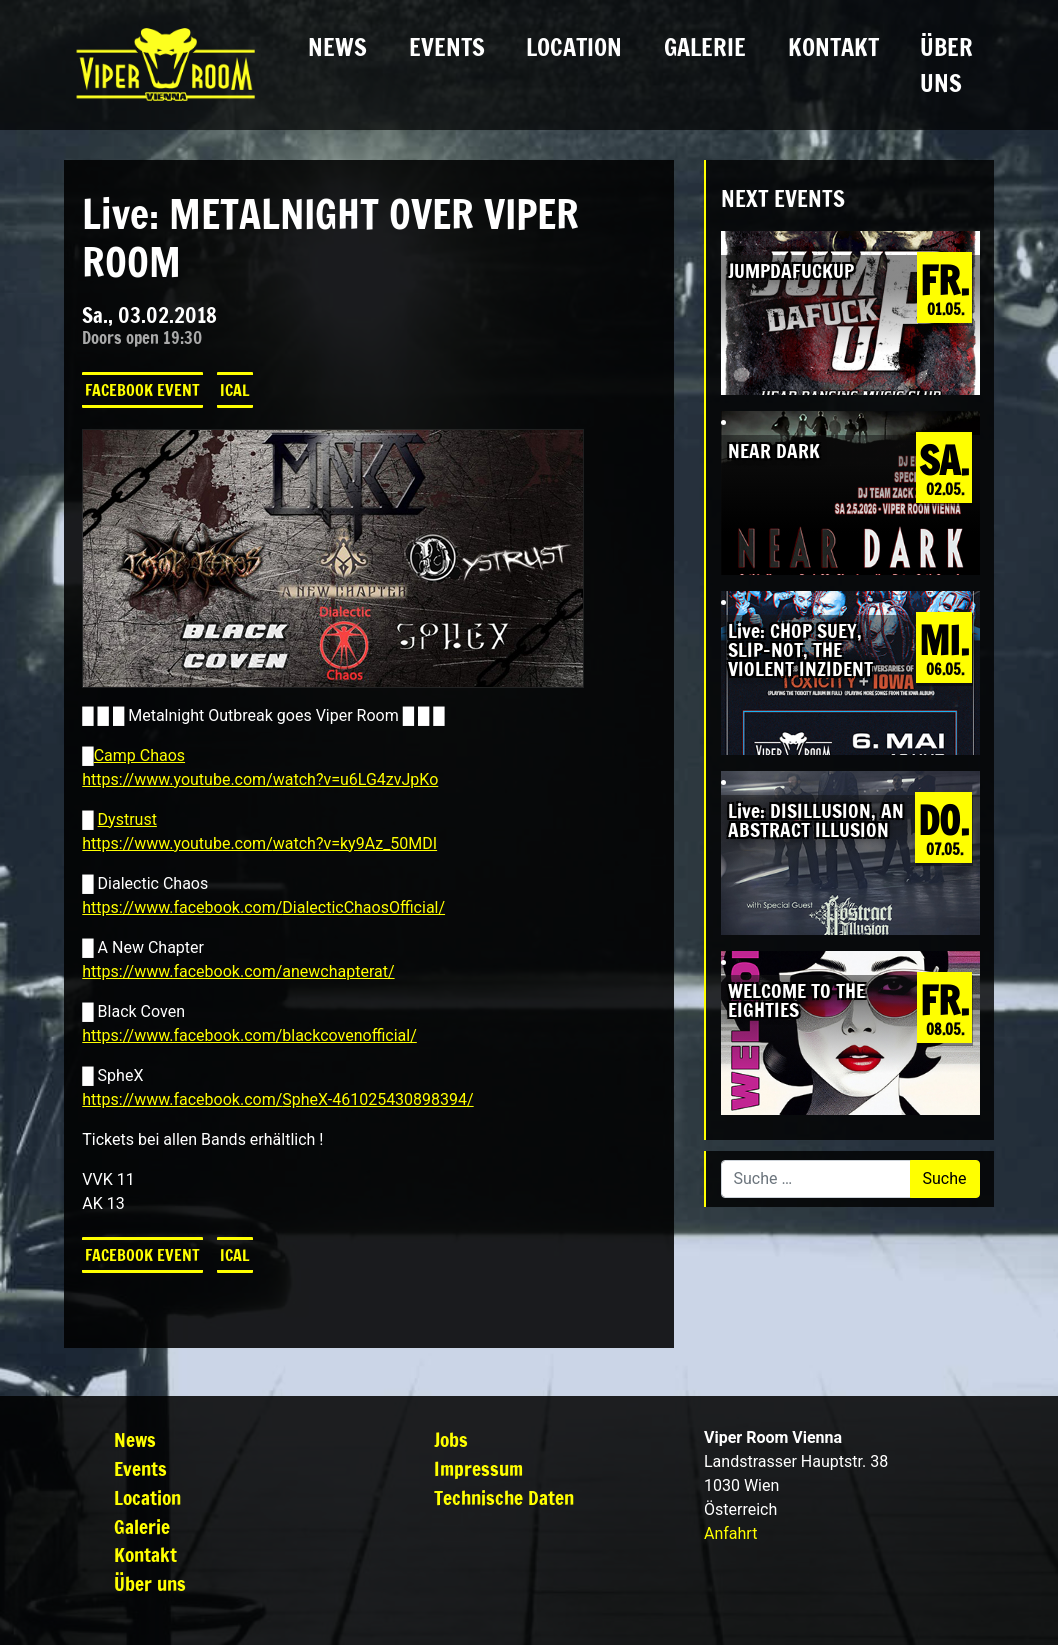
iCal (235, 390)
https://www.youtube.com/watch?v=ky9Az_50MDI (259, 843)
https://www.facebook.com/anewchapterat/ (238, 971)
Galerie (705, 47)
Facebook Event (142, 390)
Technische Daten (504, 1497)
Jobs (451, 1439)
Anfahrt (730, 1533)
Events (447, 47)
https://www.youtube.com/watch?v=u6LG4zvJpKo (260, 779)
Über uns (946, 65)
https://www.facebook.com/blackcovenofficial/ (249, 1035)
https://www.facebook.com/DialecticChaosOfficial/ (263, 907)
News (337, 47)
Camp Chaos (139, 755)
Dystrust (127, 819)
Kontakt (833, 47)
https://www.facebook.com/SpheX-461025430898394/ (277, 1099)
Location (574, 47)
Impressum (478, 1468)
